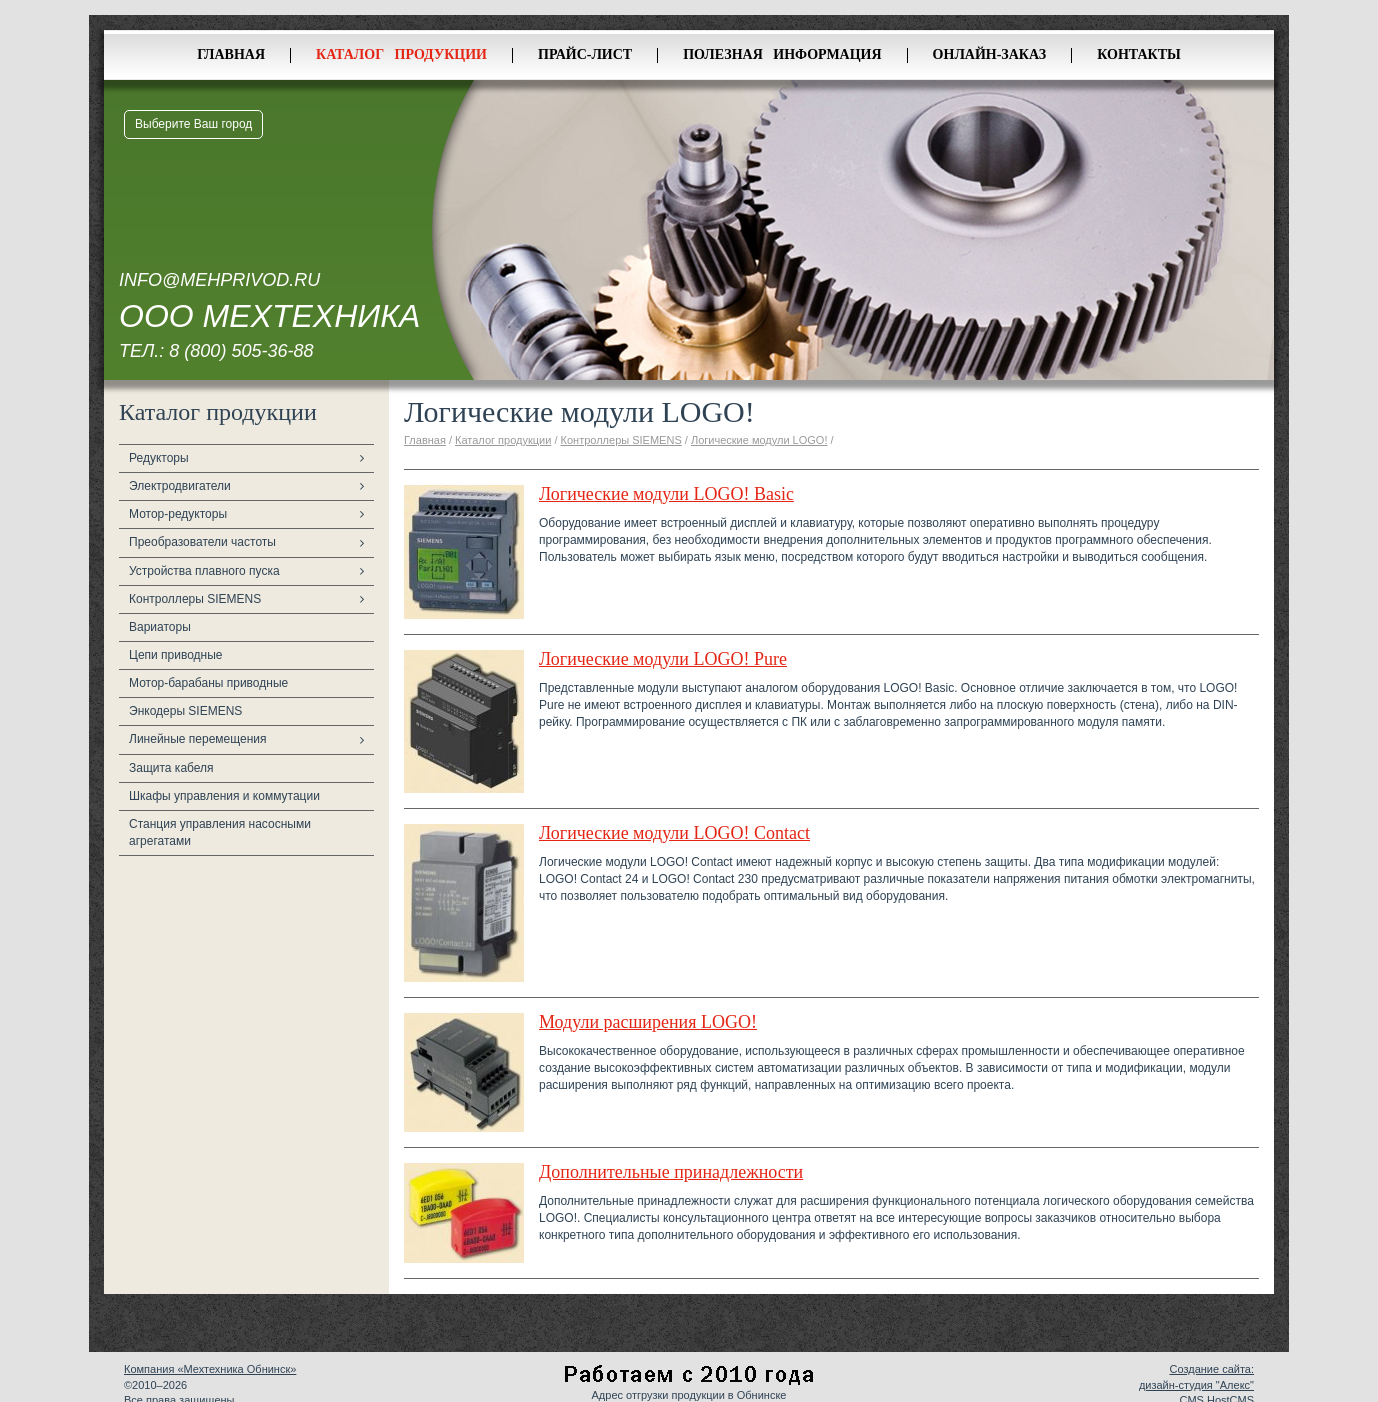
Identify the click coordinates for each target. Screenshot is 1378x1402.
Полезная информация (782, 54)
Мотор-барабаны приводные (208, 683)
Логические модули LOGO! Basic (666, 494)
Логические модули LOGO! (759, 440)
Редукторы (159, 458)
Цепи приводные (176, 655)
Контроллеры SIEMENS (195, 599)
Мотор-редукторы (178, 514)
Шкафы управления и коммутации (224, 796)
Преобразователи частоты (202, 542)
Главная (231, 54)
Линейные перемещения (198, 739)
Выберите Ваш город (193, 124)
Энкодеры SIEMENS (185, 711)
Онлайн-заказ (990, 54)
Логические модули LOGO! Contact (674, 833)
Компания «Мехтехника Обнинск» (210, 1369)
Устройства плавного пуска (204, 571)
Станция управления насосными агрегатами (220, 832)
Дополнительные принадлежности (671, 1172)
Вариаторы (160, 627)
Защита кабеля (171, 768)
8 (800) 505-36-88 (241, 351)
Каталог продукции (401, 54)
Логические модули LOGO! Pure (663, 659)
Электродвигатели (180, 486)
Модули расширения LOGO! (648, 1022)
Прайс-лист (585, 54)
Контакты (1139, 54)
